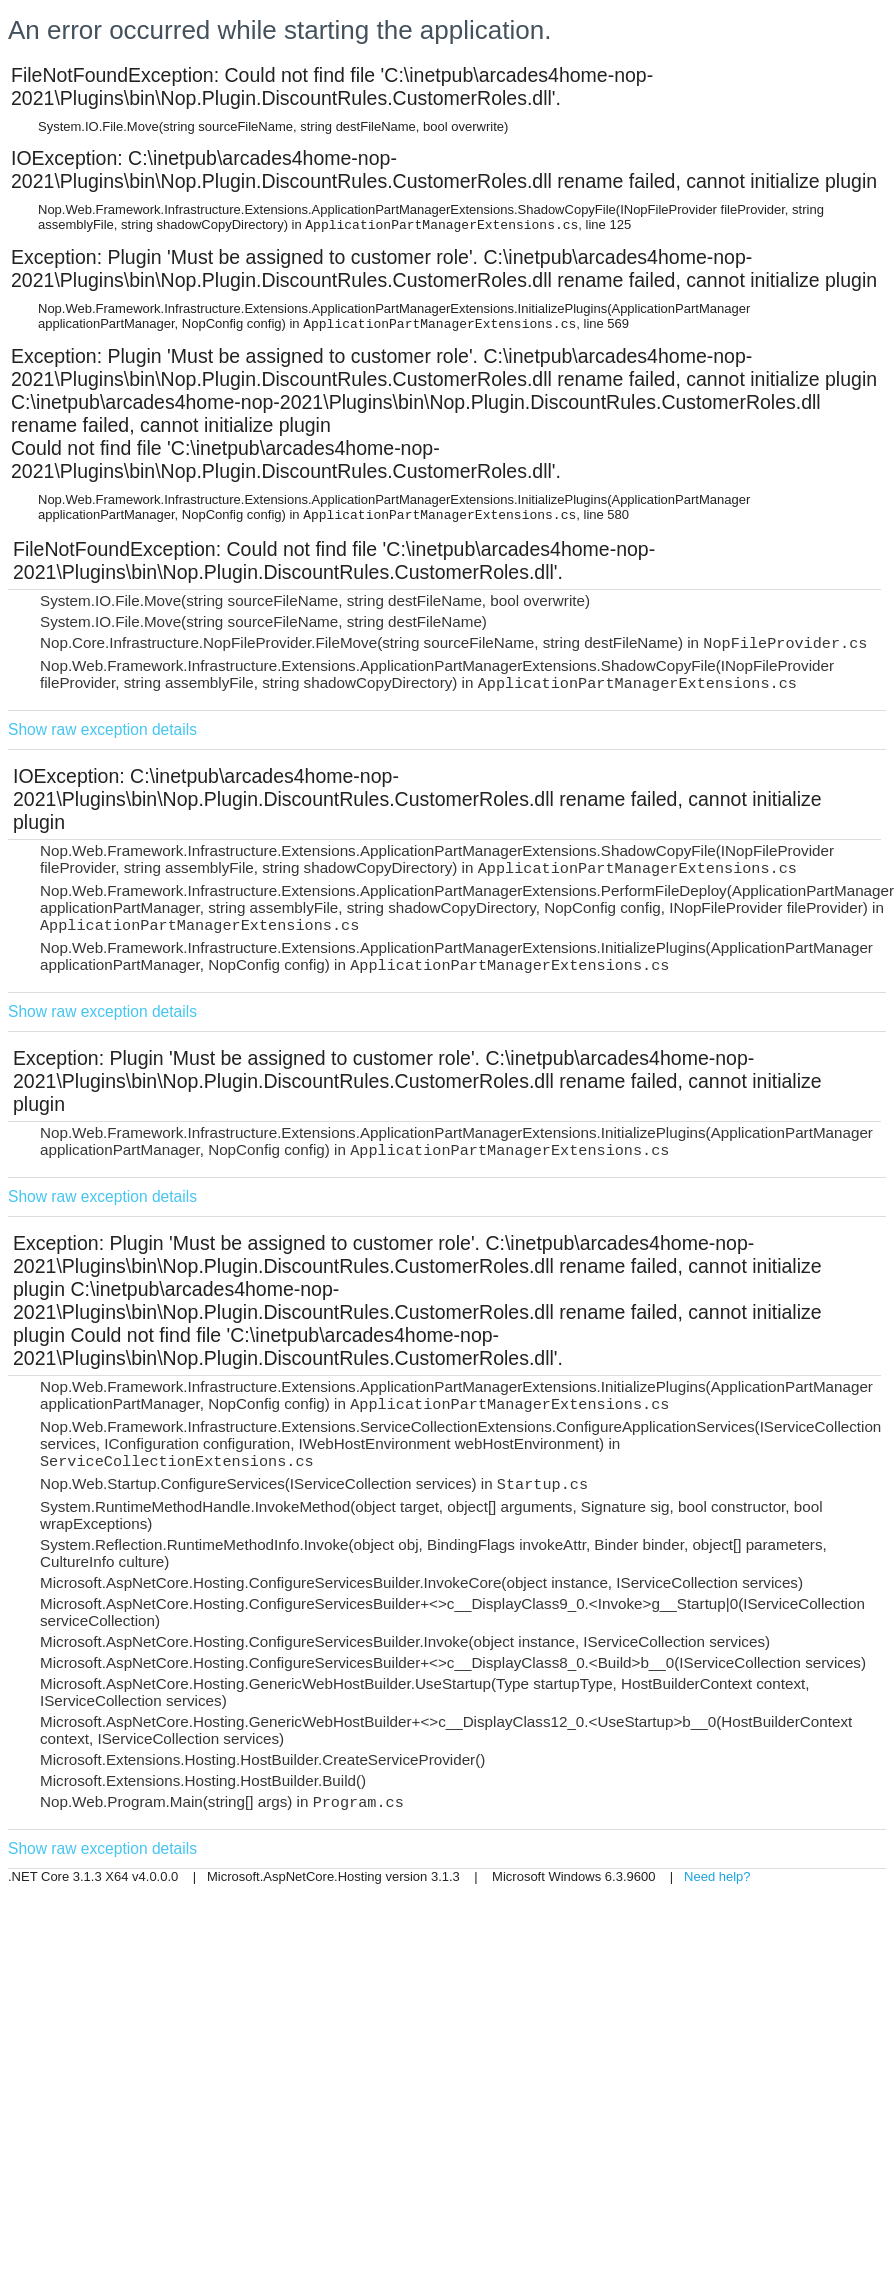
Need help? (717, 1876)
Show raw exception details (102, 729)
